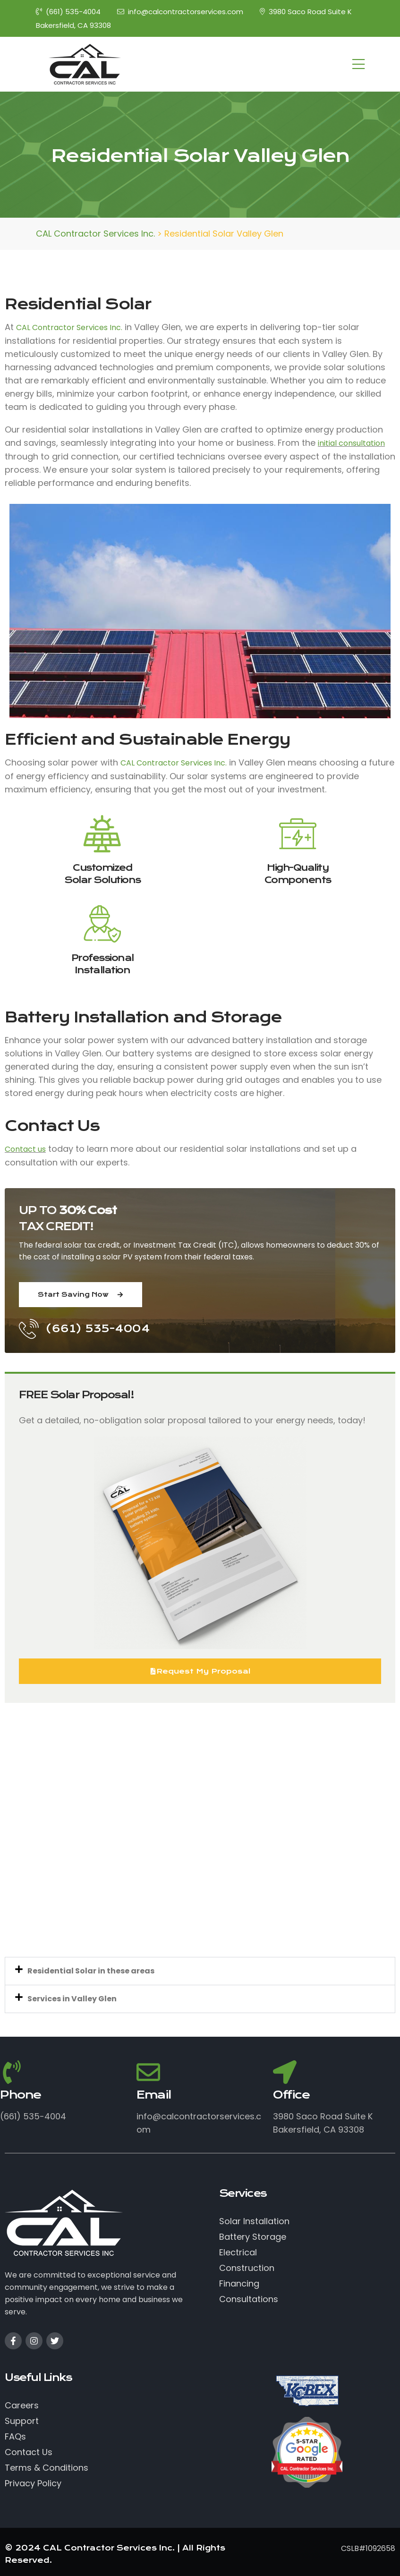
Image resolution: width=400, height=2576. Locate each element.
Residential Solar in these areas (90, 1970)
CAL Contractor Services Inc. (69, 327)
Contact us (25, 1149)
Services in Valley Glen (72, 1998)
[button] (200, 1971)
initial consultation (351, 443)
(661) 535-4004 (68, 12)
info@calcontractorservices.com (180, 12)
